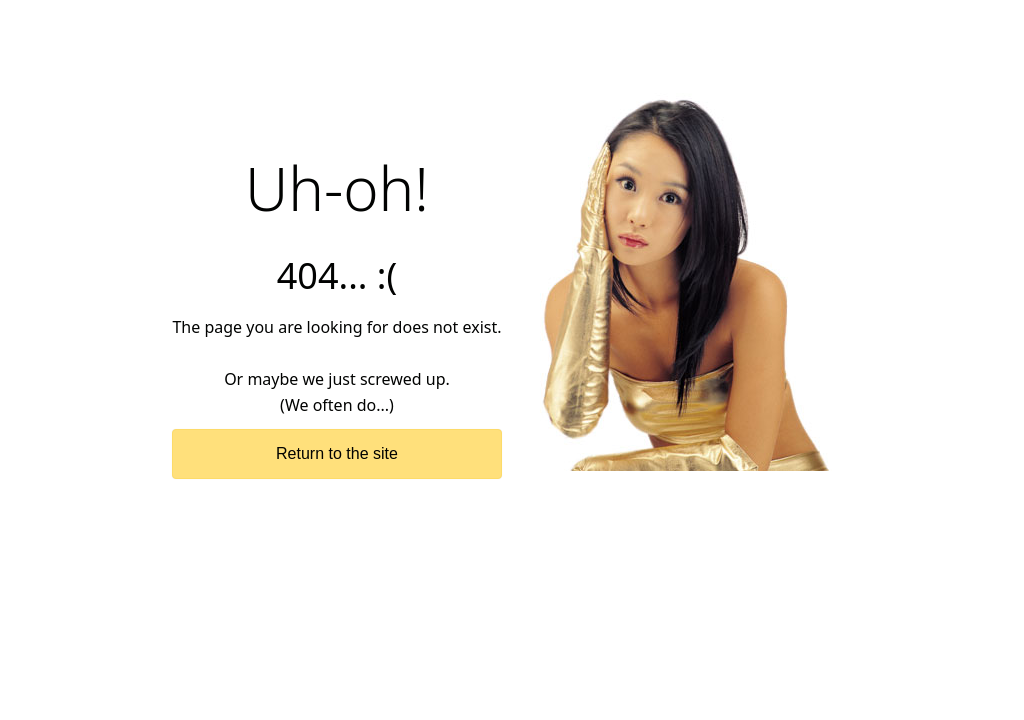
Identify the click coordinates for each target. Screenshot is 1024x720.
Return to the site (337, 453)
